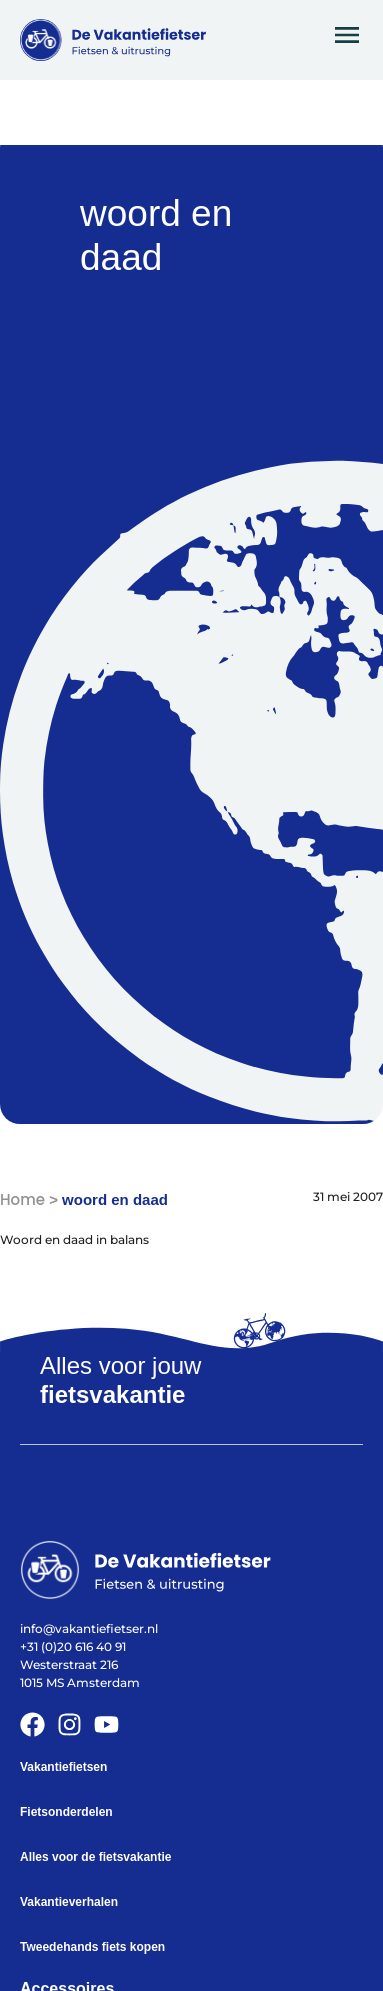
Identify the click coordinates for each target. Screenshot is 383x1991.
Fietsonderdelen (66, 1812)
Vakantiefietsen (63, 1767)
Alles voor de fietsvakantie (95, 1857)
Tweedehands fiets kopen (92, 1947)
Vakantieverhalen (69, 1902)
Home (22, 1199)
